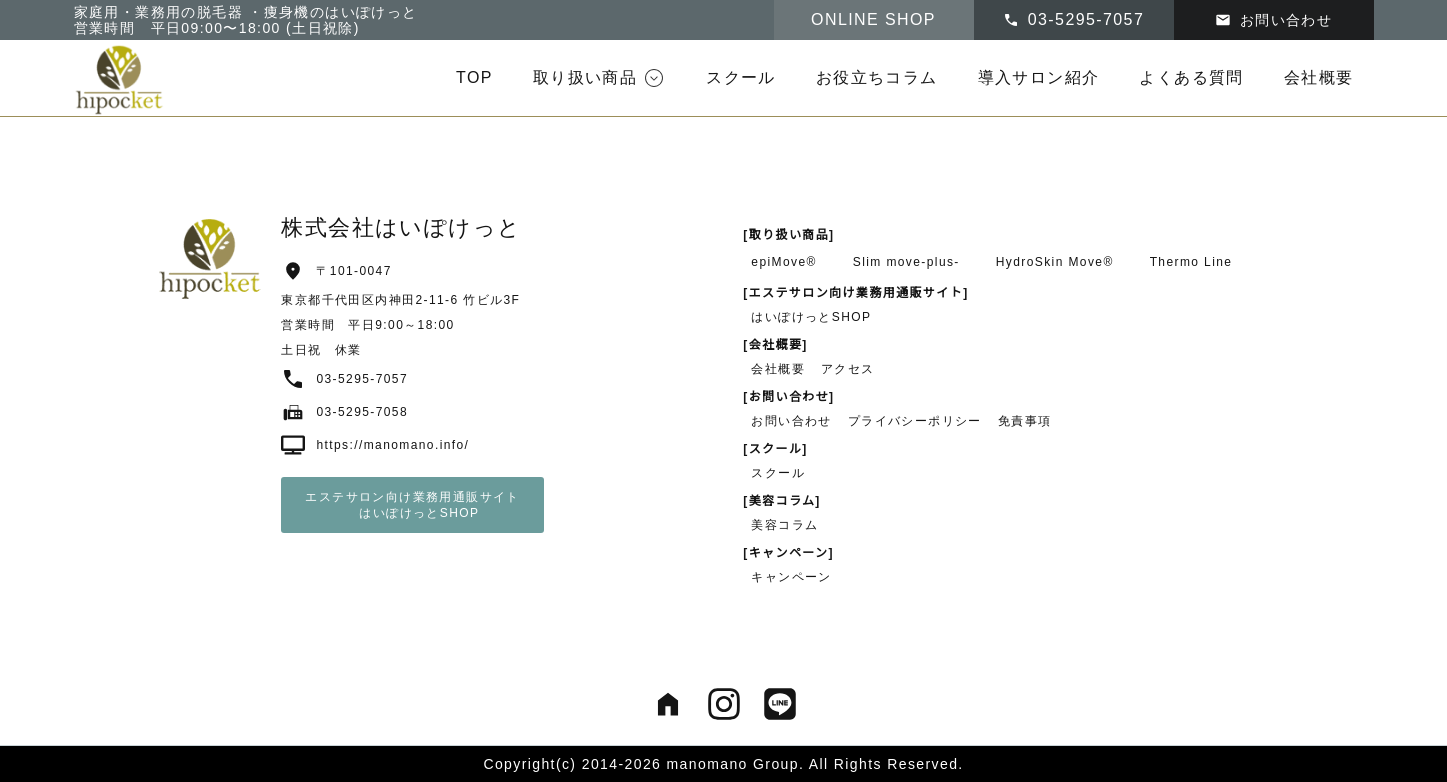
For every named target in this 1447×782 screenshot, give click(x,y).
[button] (599, 78)
